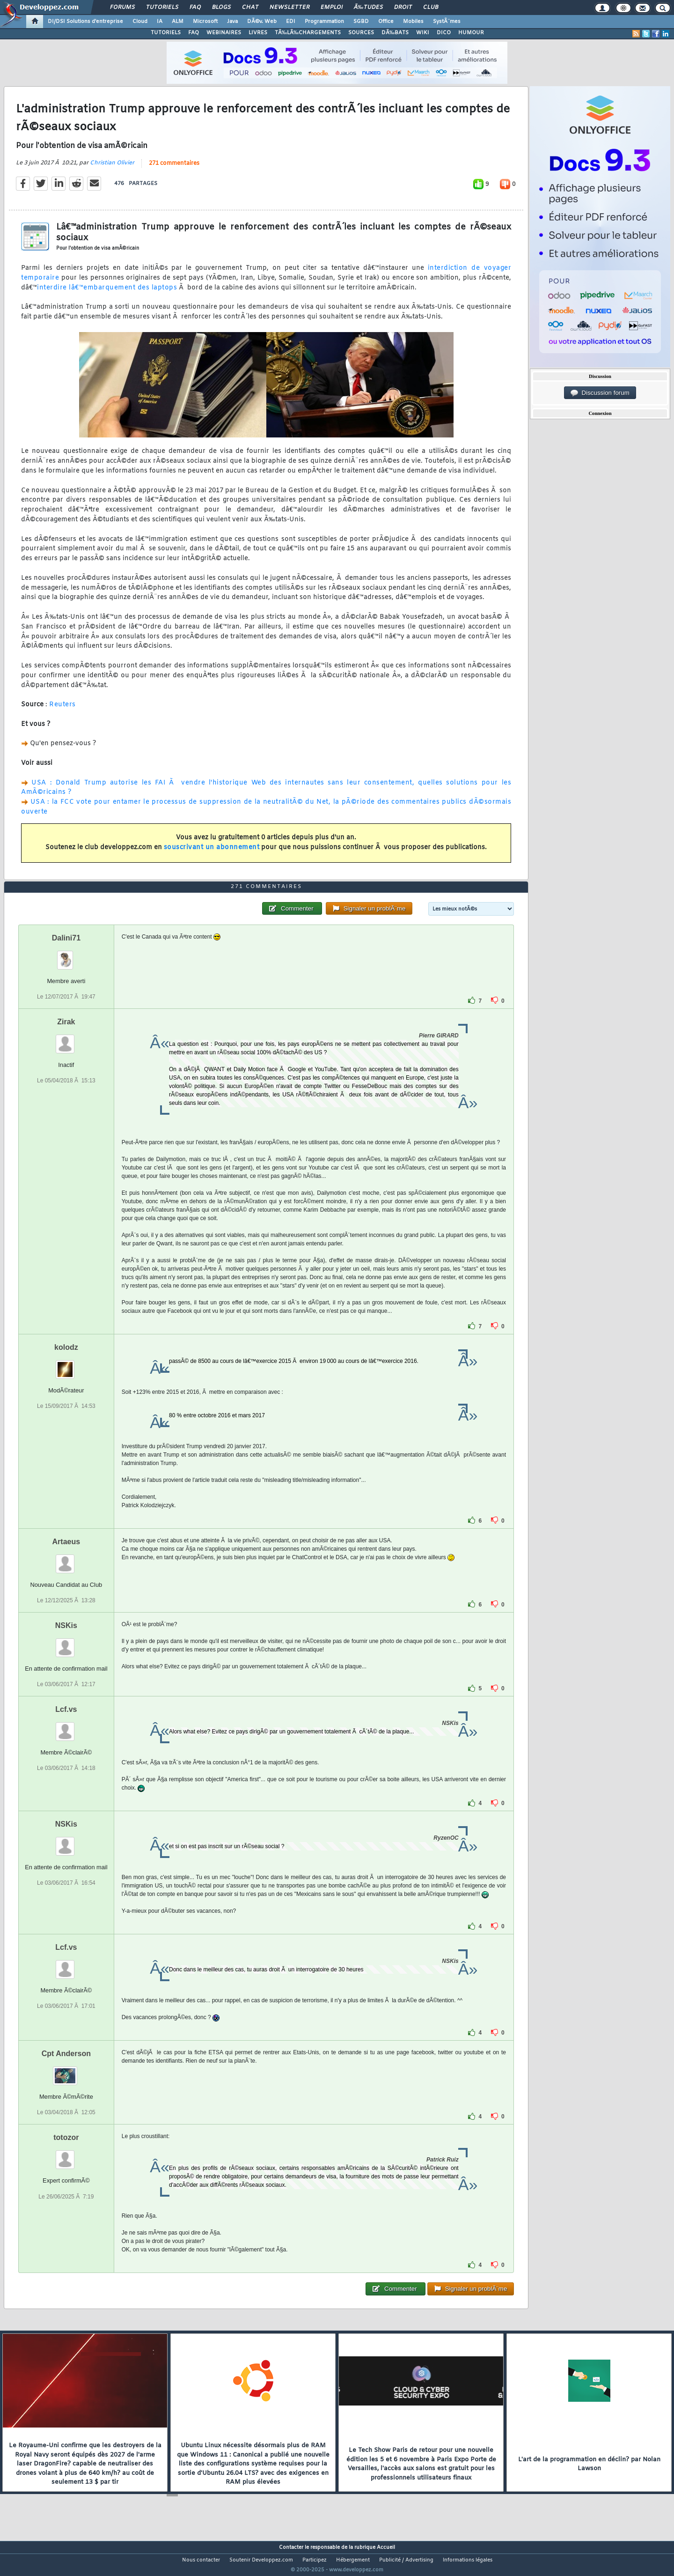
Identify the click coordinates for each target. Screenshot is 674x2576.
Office (386, 21)
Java (232, 21)
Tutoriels (162, 7)
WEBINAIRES (223, 33)
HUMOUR (471, 33)
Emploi (332, 7)
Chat (250, 7)
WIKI (422, 33)
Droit (403, 7)
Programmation (324, 21)
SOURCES (361, 33)
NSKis (66, 1643)
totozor (66, 2155)
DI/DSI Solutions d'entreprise (85, 21)
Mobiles (413, 21)
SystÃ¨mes (447, 21)
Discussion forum (600, 393)
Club (430, 7)
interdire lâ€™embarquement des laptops (107, 293)
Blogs (221, 7)
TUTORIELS (166, 33)
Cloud (139, 21)
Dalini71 (66, 955)
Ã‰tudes (368, 7)
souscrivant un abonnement (212, 853)
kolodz (66, 1365)
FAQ (195, 7)
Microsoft (205, 21)
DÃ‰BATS (395, 33)
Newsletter (289, 7)
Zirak (66, 1039)
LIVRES (258, 33)
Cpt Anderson (66, 2071)
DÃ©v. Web (262, 21)
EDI (290, 21)
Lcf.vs (66, 1727)
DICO (444, 33)
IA (159, 21)
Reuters (62, 710)
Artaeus (66, 1559)
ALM (177, 21)
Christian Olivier (112, 168)
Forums (122, 7)
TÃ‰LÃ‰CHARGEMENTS (308, 33)
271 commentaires (174, 169)
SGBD (361, 21)
